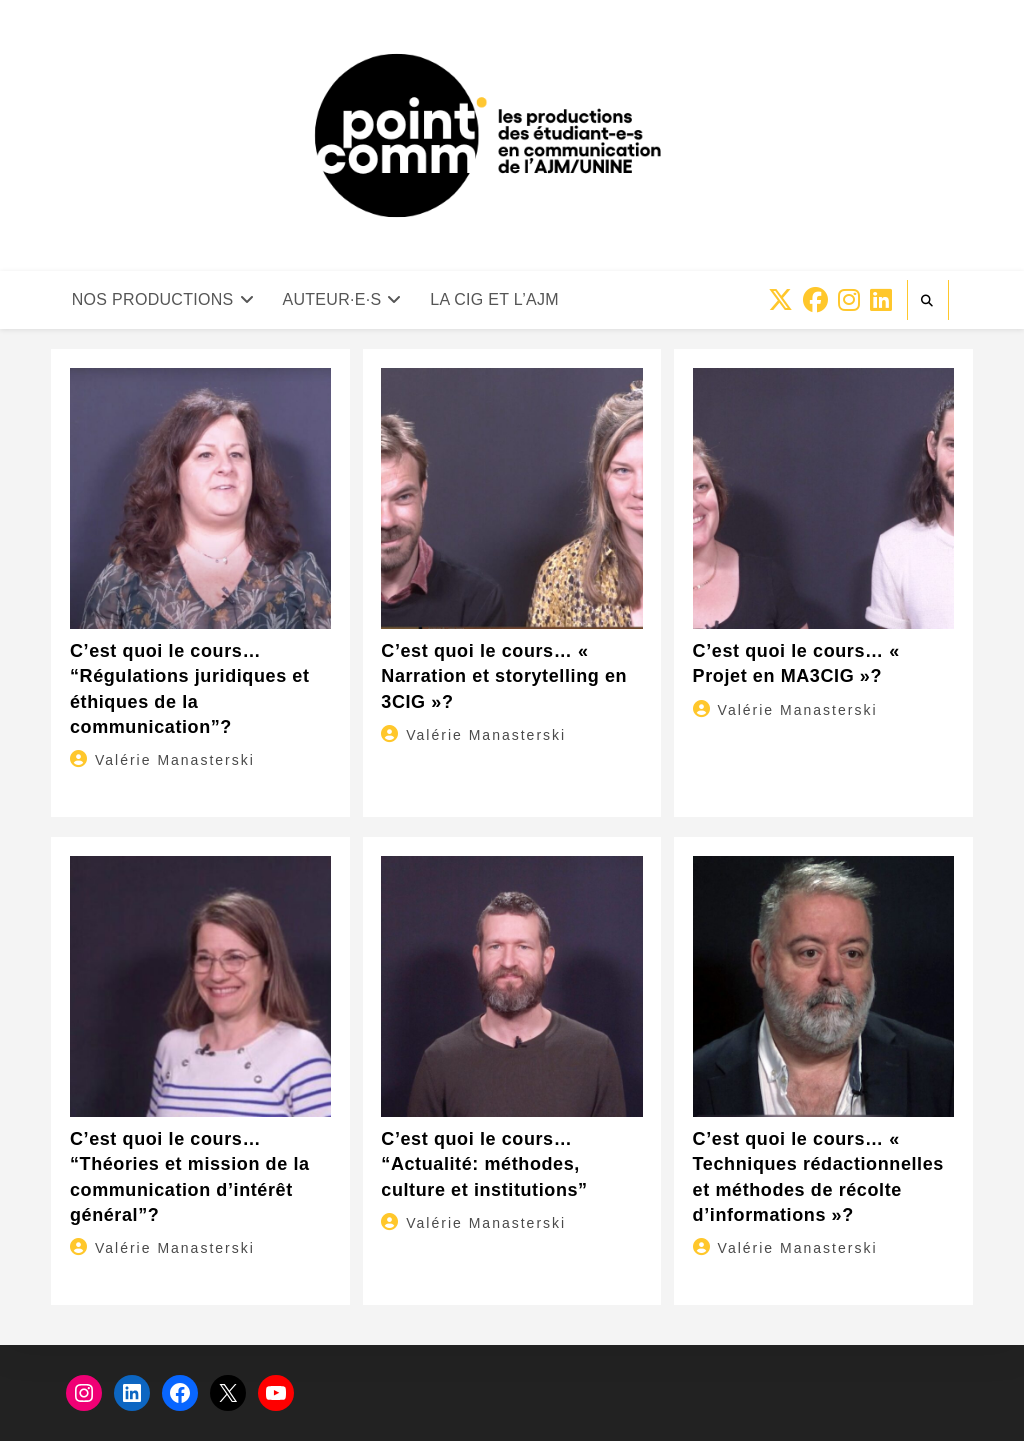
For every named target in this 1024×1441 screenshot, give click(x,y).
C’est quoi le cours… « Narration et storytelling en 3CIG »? (504, 676)
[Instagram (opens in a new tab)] (849, 300)
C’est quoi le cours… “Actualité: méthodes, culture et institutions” (484, 1164)
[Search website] (928, 301)
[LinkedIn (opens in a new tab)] (881, 300)
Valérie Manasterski (175, 760)
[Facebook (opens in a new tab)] (815, 300)
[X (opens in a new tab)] (780, 300)
